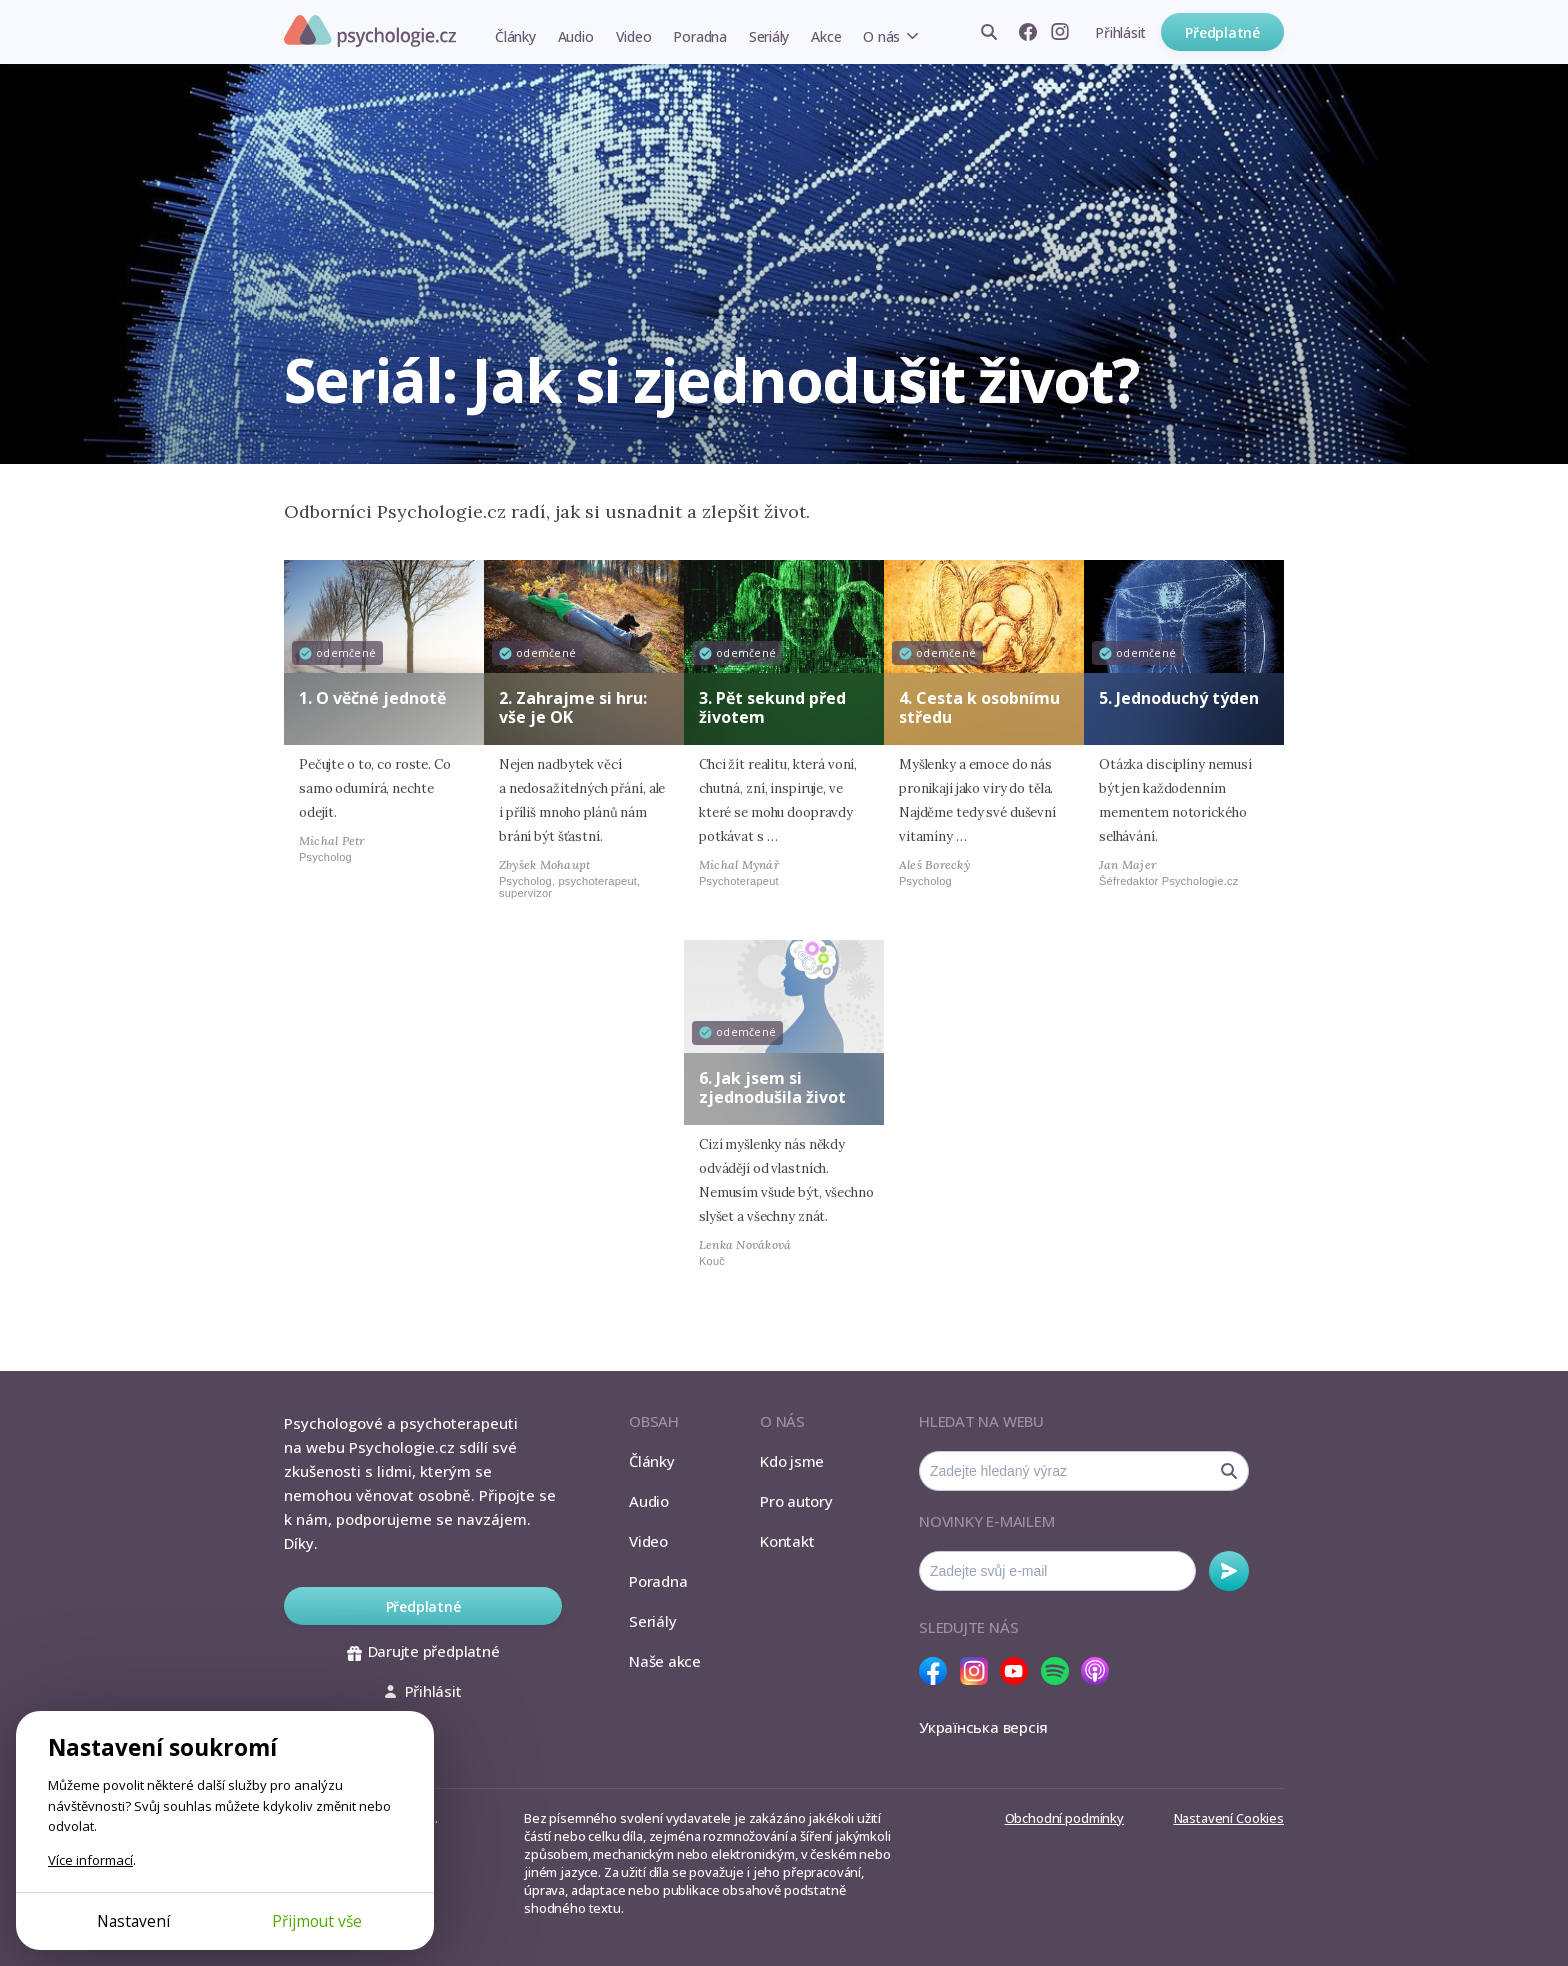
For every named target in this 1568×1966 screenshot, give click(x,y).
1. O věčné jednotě (372, 698)
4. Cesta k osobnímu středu (979, 707)
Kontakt (787, 1541)
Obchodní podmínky (1064, 1818)
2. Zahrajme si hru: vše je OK (573, 707)
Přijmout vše (317, 1921)
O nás (881, 36)
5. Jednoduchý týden (1179, 698)
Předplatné (1222, 32)
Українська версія (983, 1727)
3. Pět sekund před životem (772, 707)
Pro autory (796, 1501)
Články (515, 36)
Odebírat (1229, 1571)
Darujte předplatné (423, 1651)
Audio (576, 36)
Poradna (699, 36)
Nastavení (133, 1921)
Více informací (90, 1860)
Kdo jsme (792, 1461)
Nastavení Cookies (1229, 1818)
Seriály (769, 36)
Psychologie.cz (370, 31)
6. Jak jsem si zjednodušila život (772, 1087)
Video (634, 36)
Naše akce (665, 1661)
